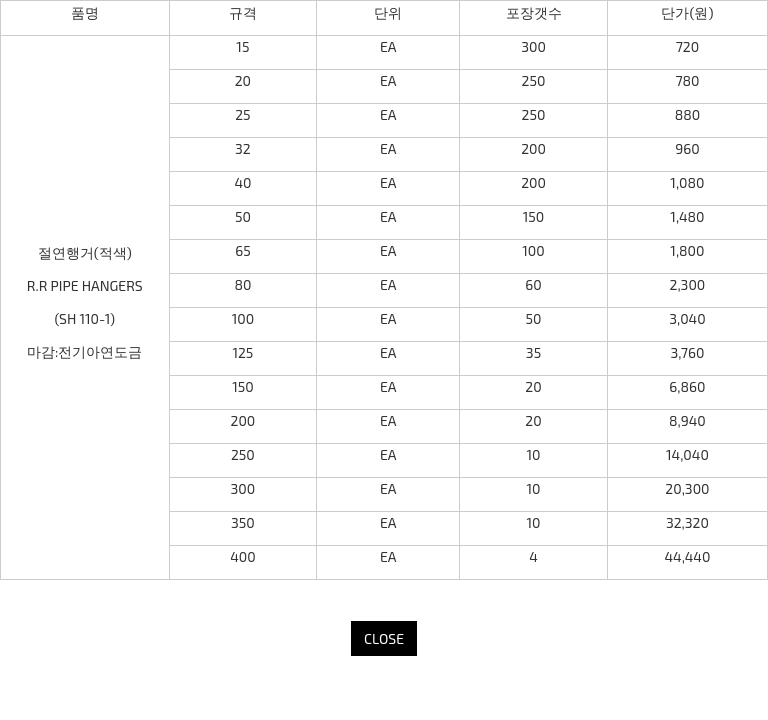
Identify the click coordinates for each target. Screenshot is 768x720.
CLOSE (384, 638)
